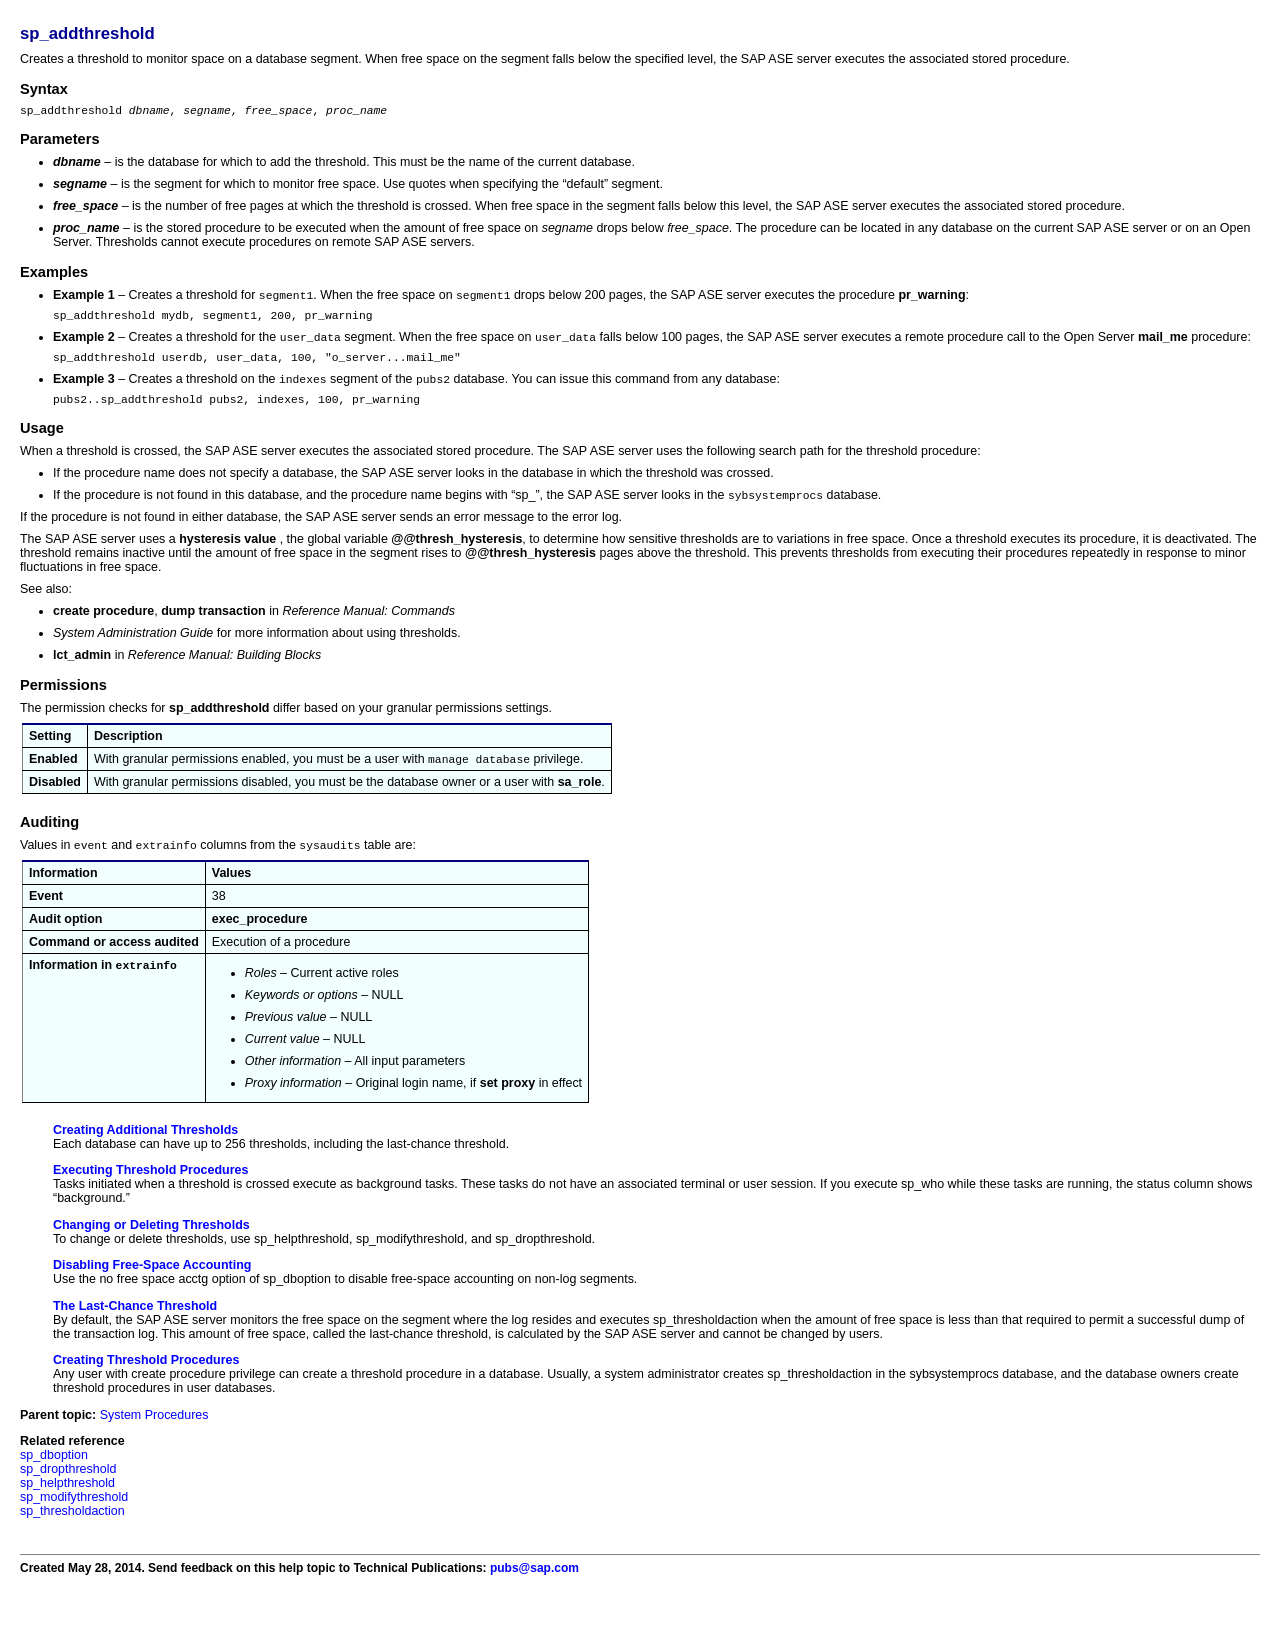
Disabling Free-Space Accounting (152, 1283)
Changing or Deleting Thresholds (151, 1243)
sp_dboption (54, 1473)
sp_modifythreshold (74, 1515)
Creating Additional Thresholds (145, 1148)
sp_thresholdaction (72, 1529)
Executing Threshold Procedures (150, 1188)
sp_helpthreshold (67, 1501)
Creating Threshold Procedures (146, 1378)
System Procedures (154, 1433)
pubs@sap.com (534, 1586)
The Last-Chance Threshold (135, 1324)
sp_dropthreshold (68, 1487)
